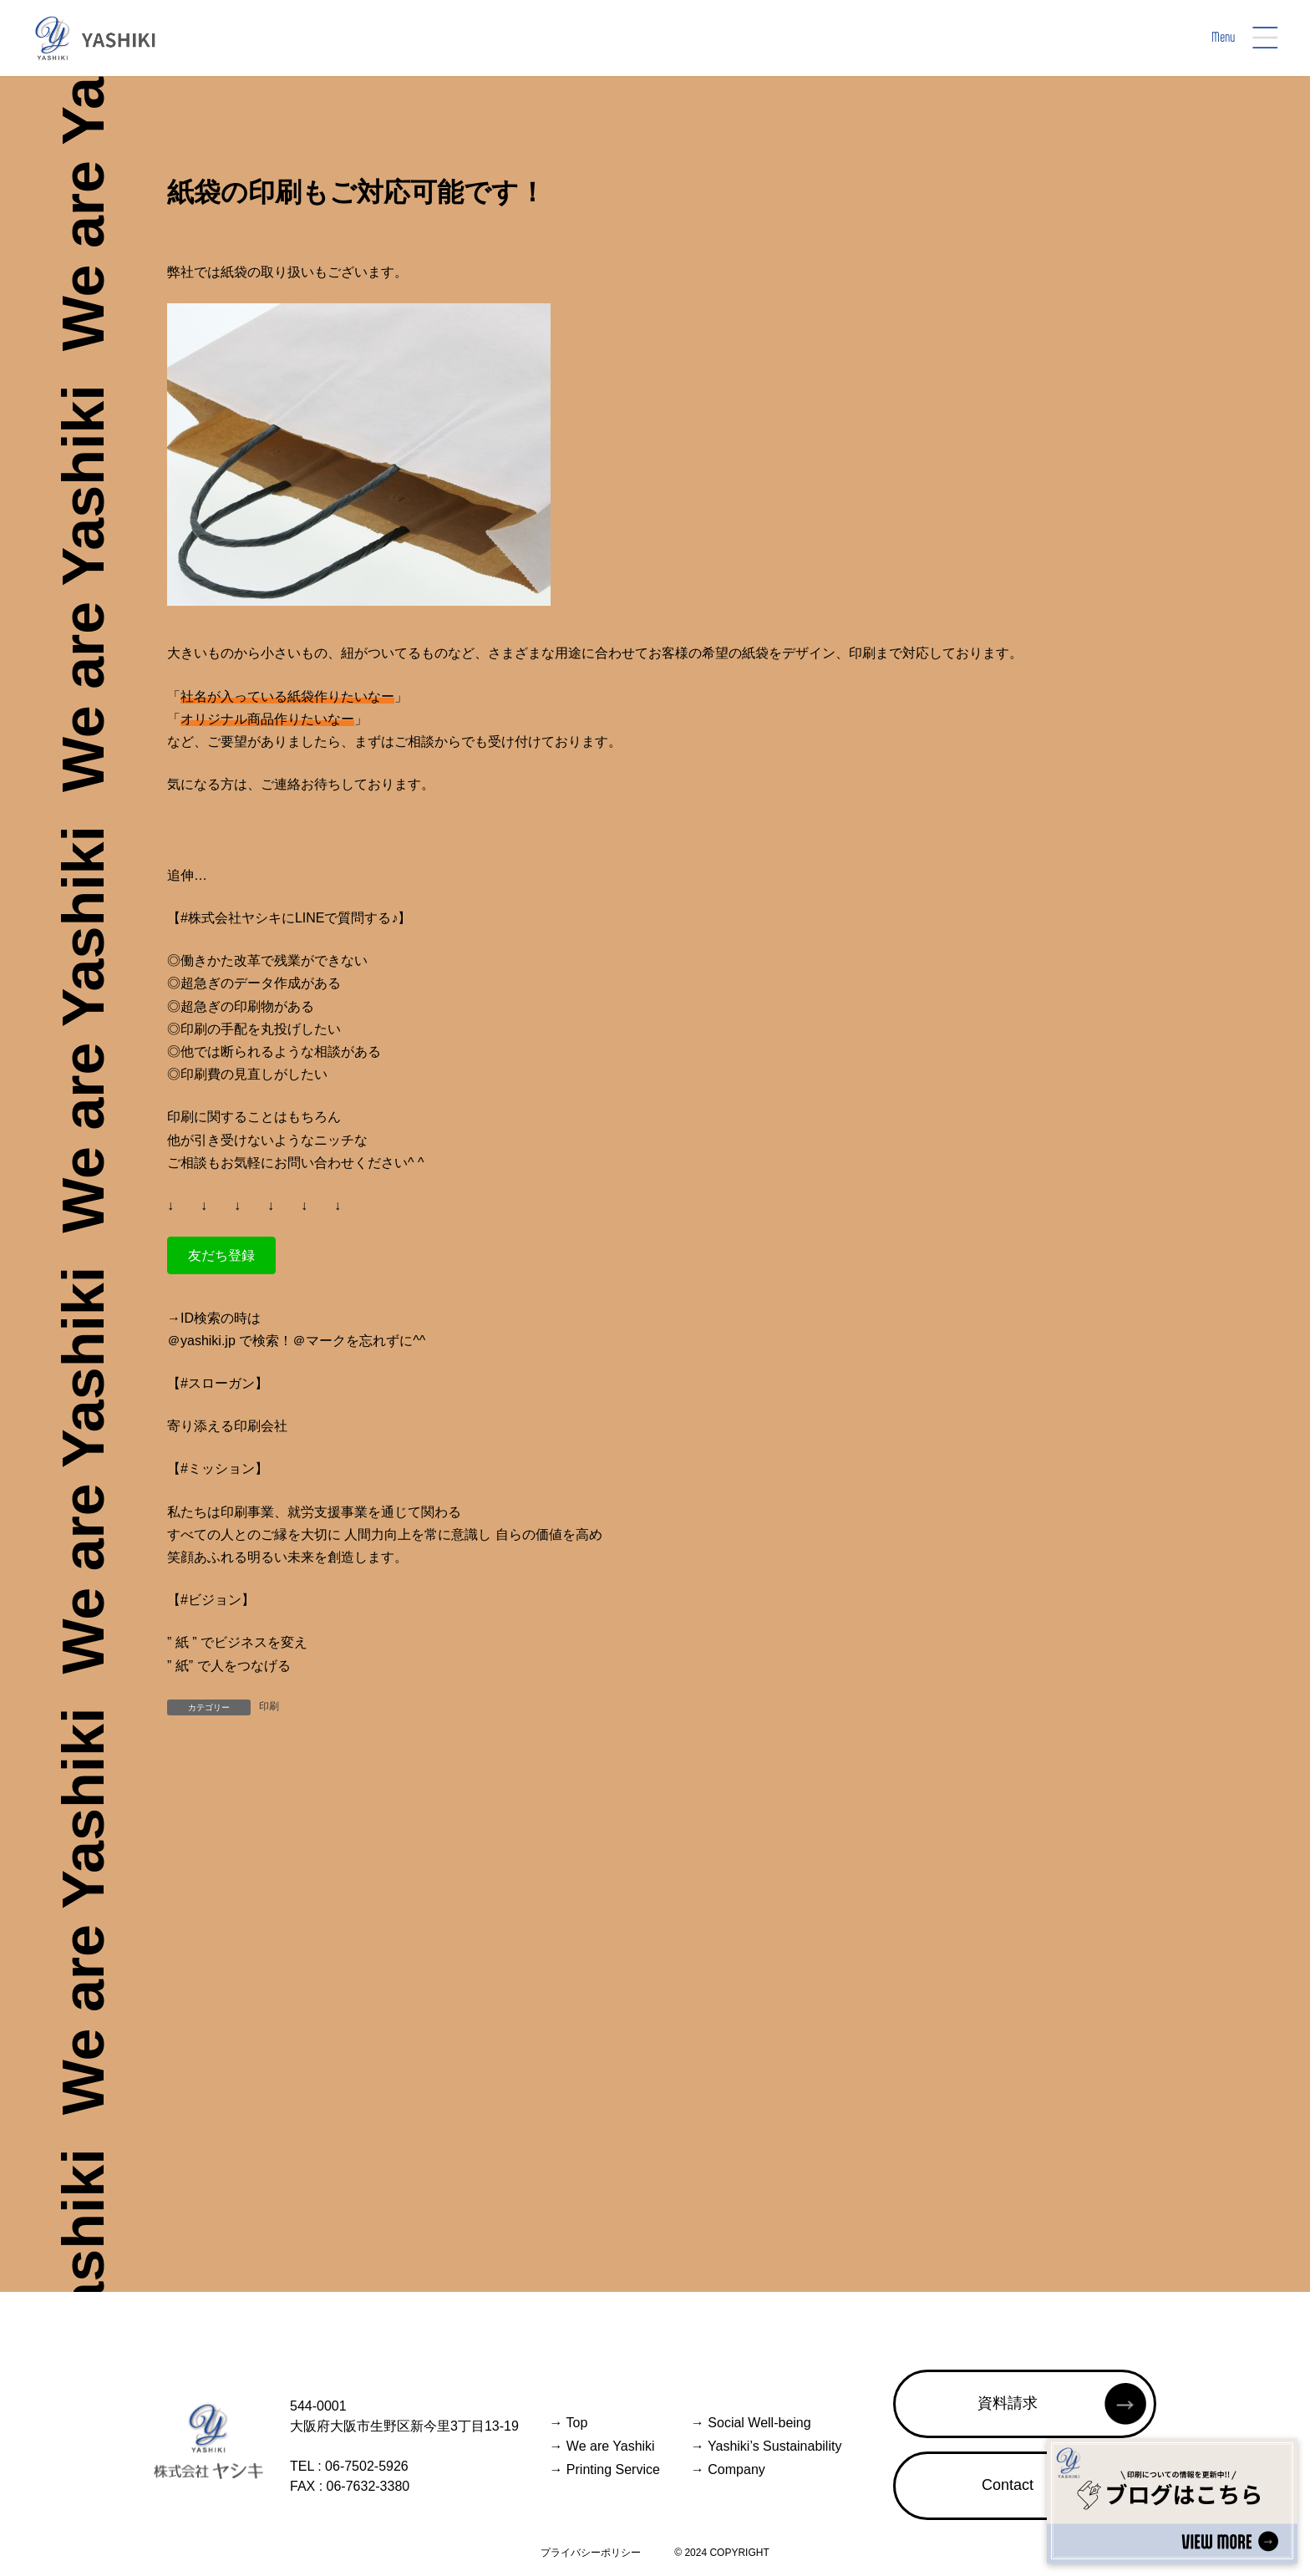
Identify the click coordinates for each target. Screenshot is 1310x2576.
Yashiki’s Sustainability (766, 2446)
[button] (221, 1255)
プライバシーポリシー (591, 2552)
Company (728, 2469)
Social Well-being (751, 2423)
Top (568, 2423)
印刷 (269, 1706)
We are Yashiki (601, 2446)
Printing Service (604, 2469)
